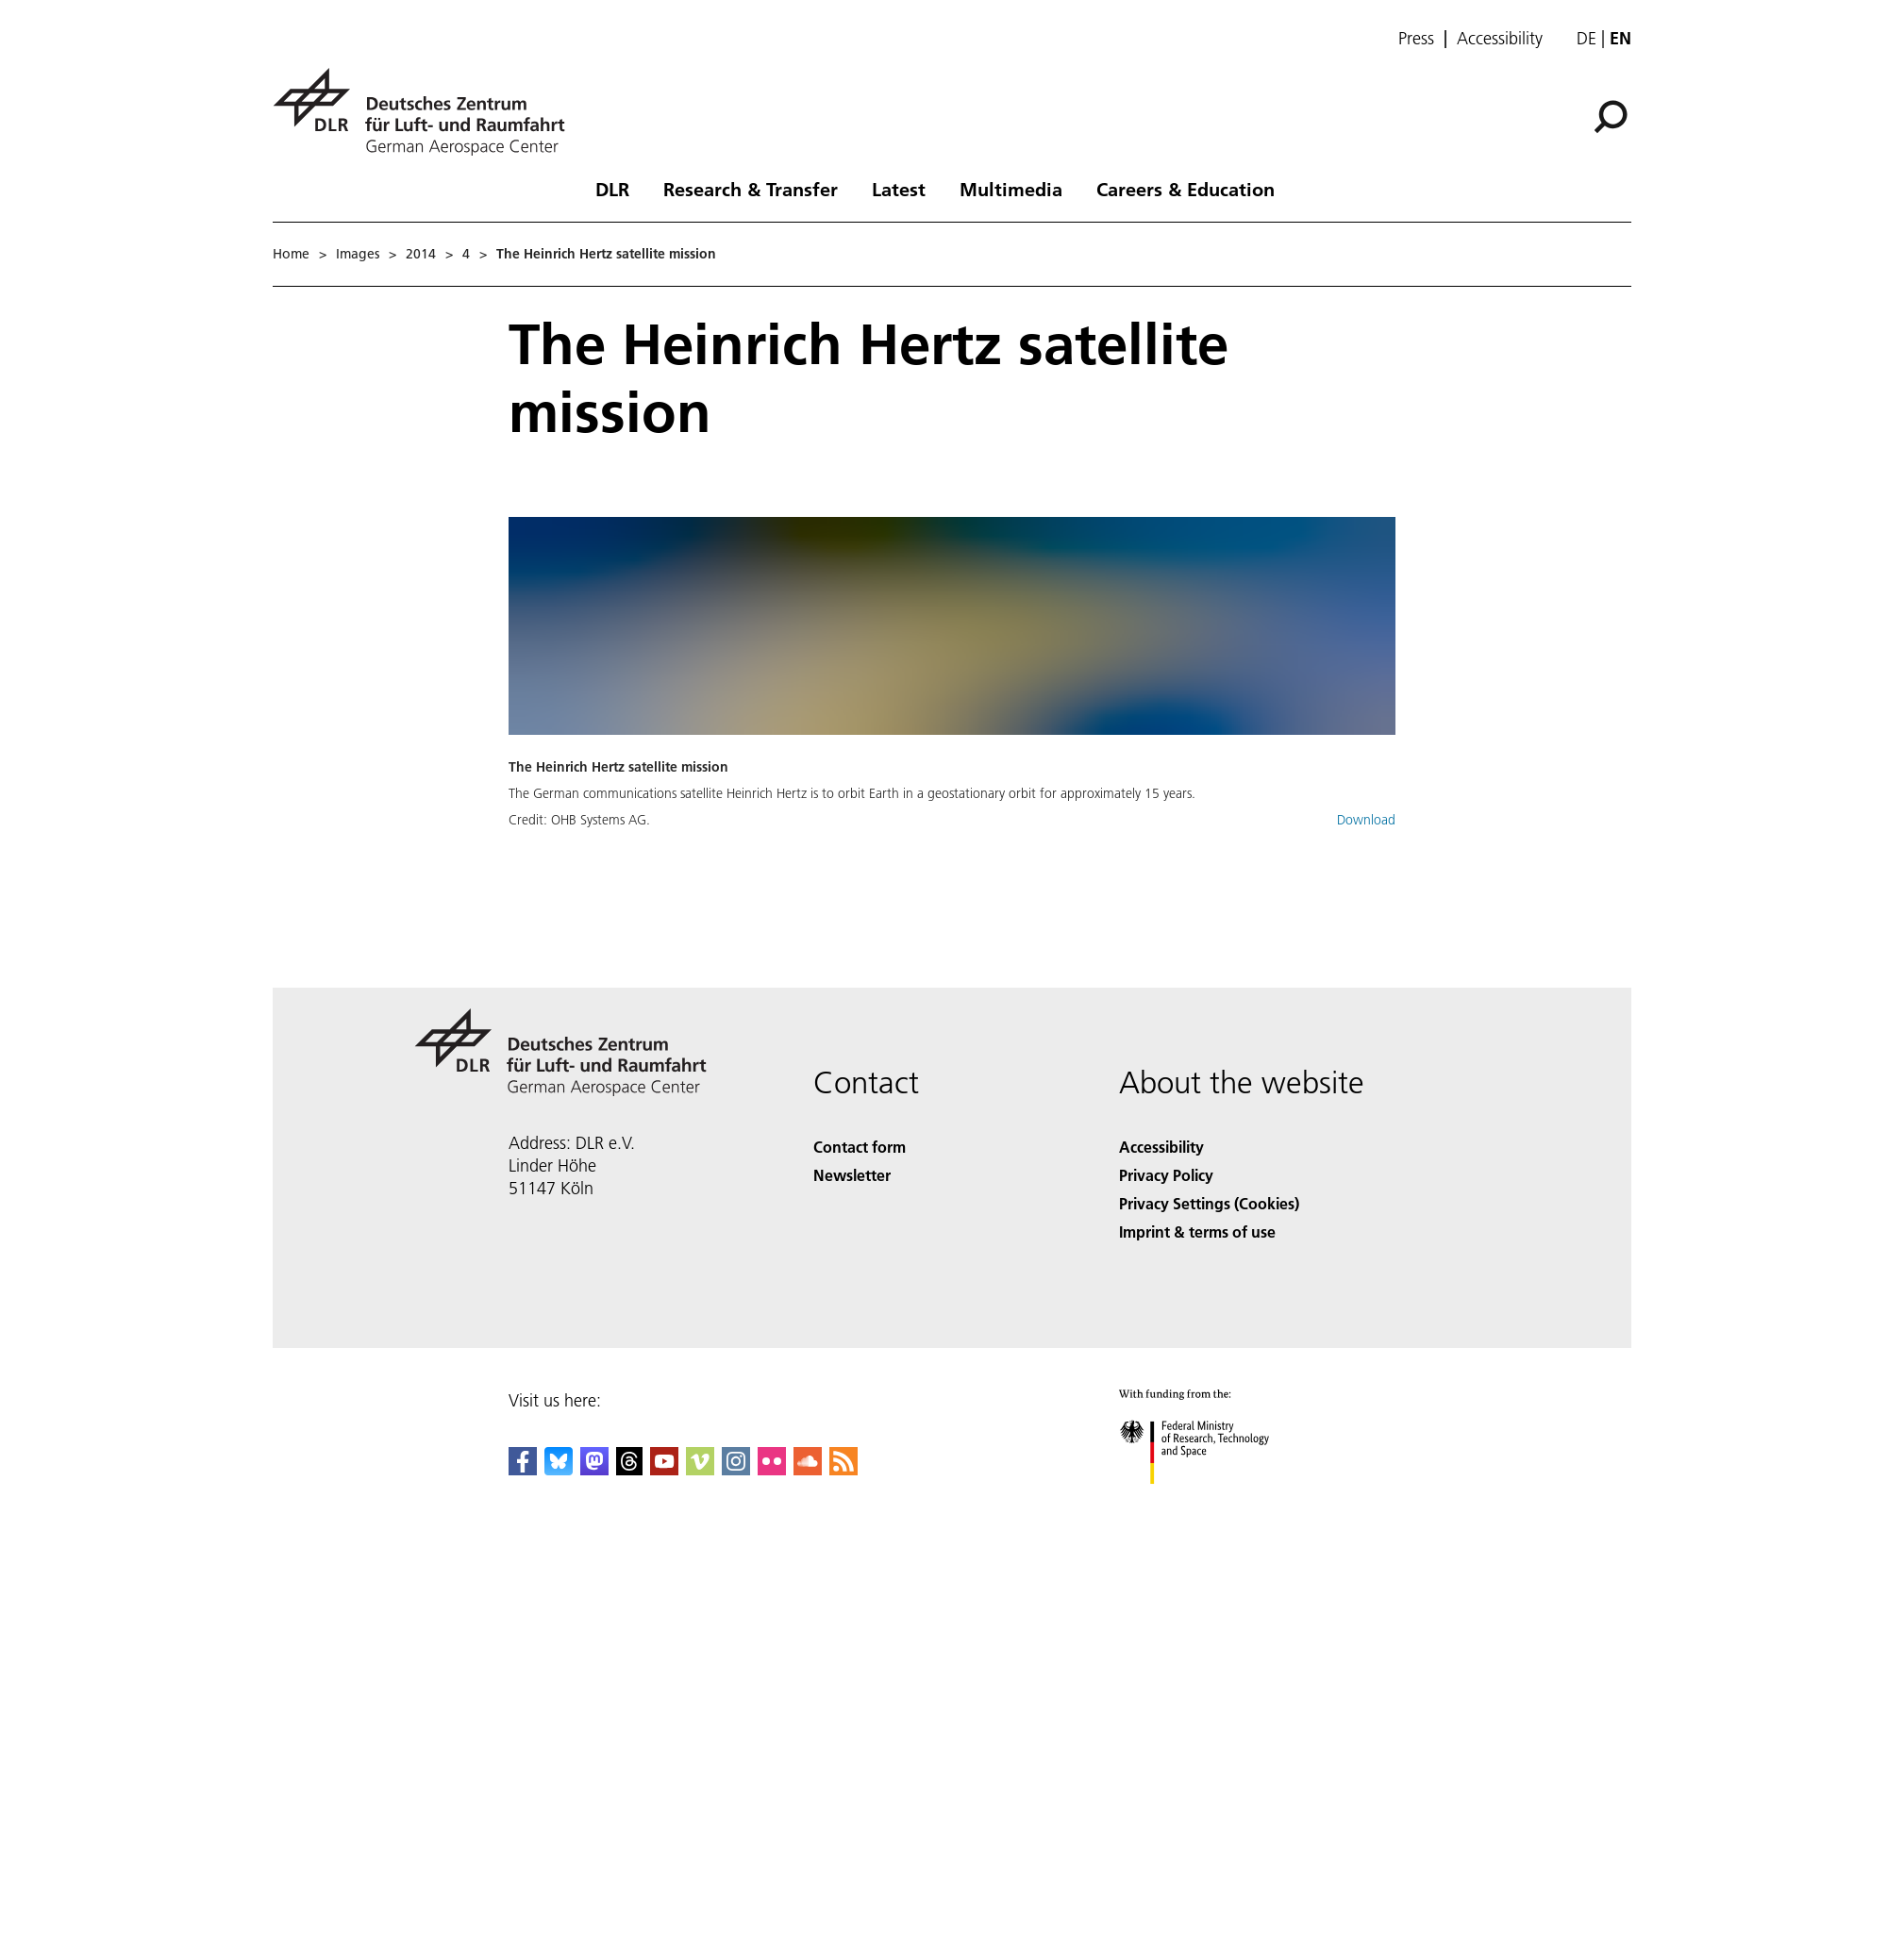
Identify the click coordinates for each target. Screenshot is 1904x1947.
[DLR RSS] (843, 1469)
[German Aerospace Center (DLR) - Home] (426, 112)
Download (1366, 819)
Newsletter (852, 1175)
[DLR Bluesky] (558, 1469)
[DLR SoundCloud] (807, 1469)
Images (357, 253)
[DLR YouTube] (664, 1469)
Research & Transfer (750, 188)
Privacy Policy (1166, 1175)
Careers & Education (1185, 188)
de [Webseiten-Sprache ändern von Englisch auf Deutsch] (1586, 38)
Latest (899, 188)
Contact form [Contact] (859, 1147)
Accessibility (1500, 38)
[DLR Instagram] (736, 1469)
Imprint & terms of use (1197, 1231)
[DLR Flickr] (772, 1469)
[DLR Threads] (629, 1469)
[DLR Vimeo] (700, 1469)
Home (291, 253)
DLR (612, 188)
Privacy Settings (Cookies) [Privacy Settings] (1209, 1203)
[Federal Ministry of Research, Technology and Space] (1211, 1500)
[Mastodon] (594, 1469)
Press (1416, 38)
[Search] (1611, 117)
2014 (421, 253)
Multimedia (1011, 188)
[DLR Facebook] (523, 1469)
